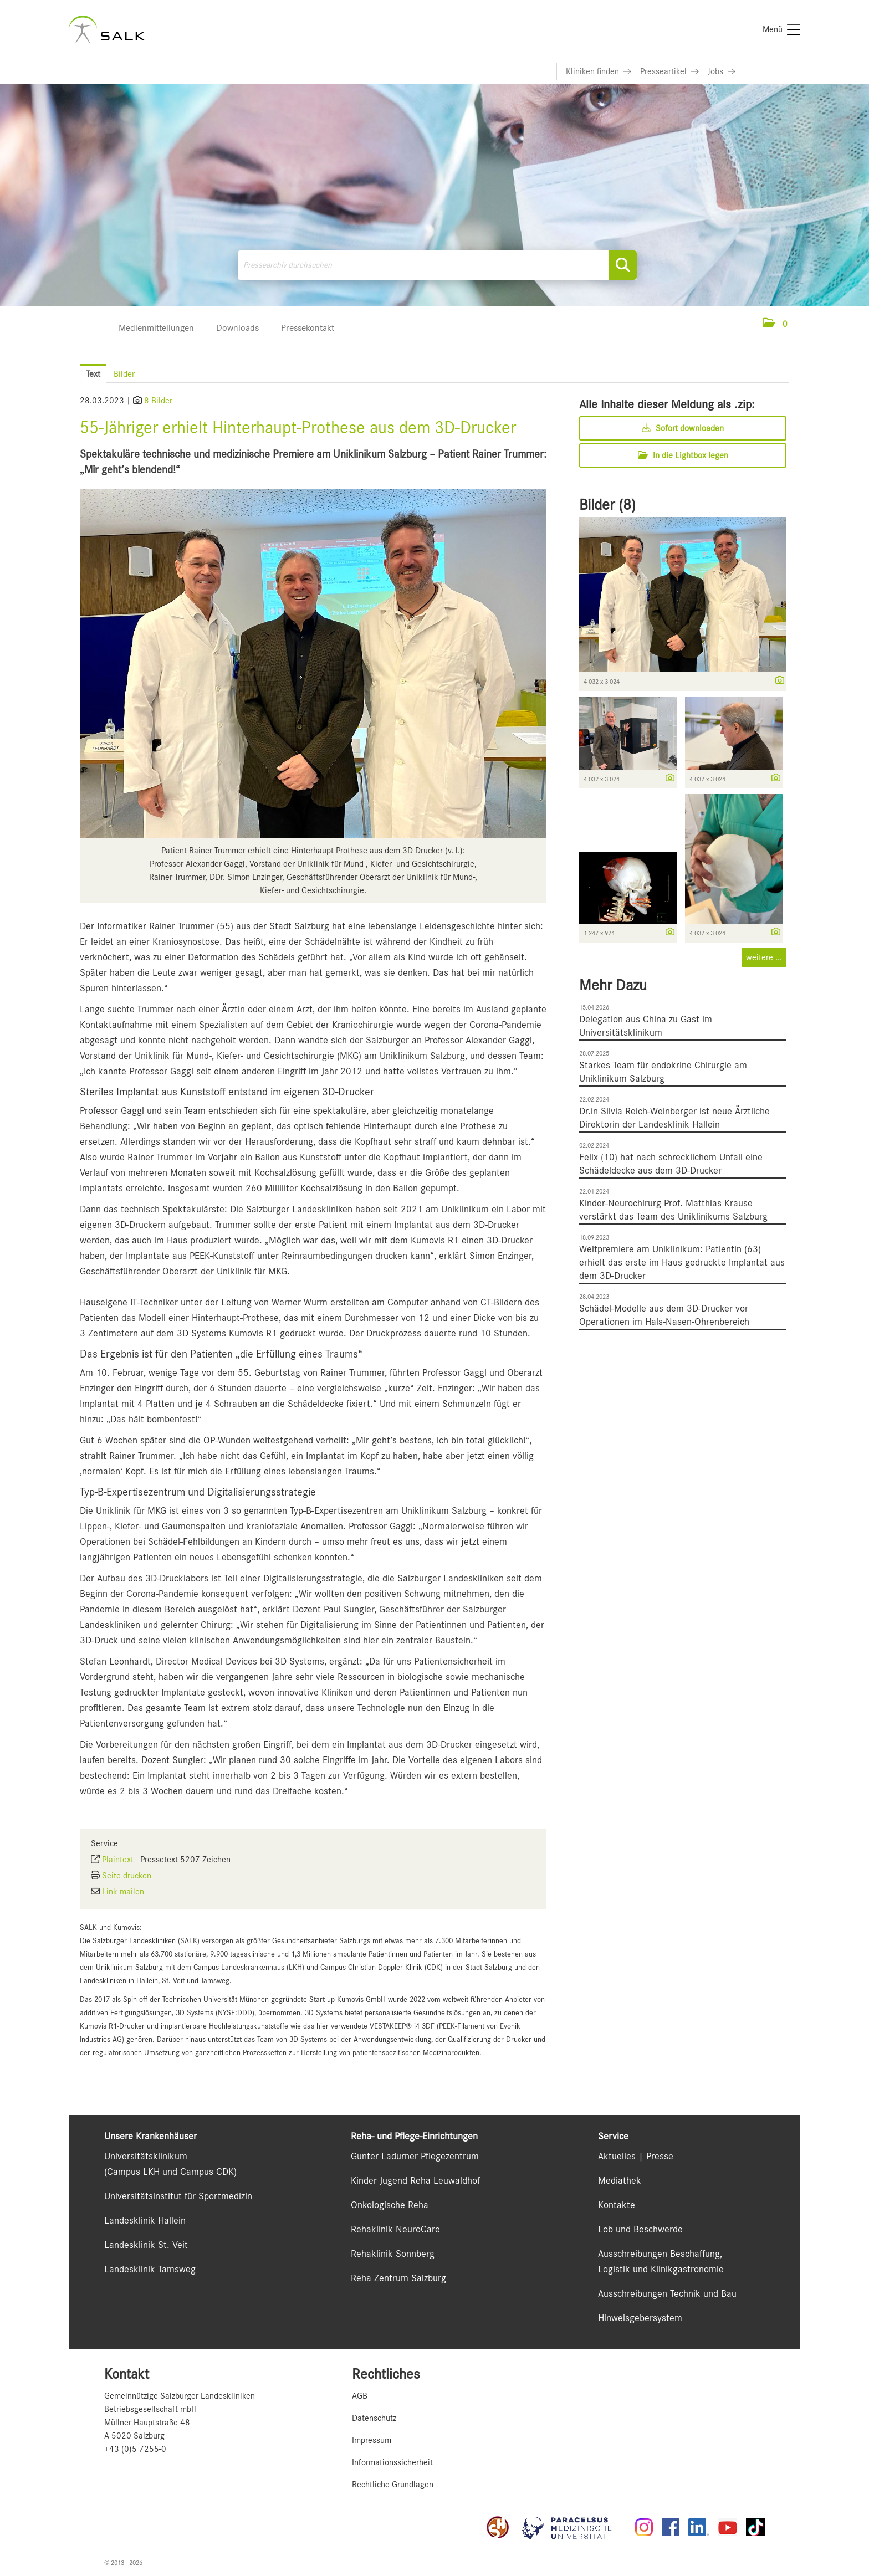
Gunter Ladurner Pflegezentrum (415, 2156)
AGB (359, 2396)
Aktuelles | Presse (635, 2156)
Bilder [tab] (124, 374)
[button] (775, 324)
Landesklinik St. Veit (146, 2244)
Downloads (237, 327)
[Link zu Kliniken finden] (598, 71)
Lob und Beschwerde (640, 2229)
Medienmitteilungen (156, 327)
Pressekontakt (307, 327)
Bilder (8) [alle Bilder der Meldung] (607, 505)
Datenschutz (374, 2418)
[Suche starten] (623, 265)
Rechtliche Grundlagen (392, 2485)
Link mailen (123, 1892)
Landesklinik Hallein (145, 2220)
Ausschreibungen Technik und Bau (667, 2293)
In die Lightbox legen (683, 455)
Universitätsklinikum (145, 2156)
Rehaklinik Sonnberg (392, 2253)
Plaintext (118, 1860)
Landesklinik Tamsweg (150, 2269)
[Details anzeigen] (777, 681)
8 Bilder (158, 401)
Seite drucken (126, 1876)
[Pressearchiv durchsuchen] (437, 265)
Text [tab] (93, 374)
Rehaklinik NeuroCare (395, 2229)
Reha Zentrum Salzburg (398, 2277)
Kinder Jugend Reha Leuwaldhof (415, 2180)
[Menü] (781, 29)
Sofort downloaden (683, 428)
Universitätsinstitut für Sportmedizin (178, 2195)
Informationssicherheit (392, 2462)
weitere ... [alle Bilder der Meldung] (764, 957)
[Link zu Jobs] (721, 71)
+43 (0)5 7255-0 (135, 2449)
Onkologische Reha (389, 2204)
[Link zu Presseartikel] (669, 71)
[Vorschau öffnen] (313, 663)
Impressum (371, 2440)
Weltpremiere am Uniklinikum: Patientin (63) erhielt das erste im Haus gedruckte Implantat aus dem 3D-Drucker (682, 1262)
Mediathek (619, 2180)
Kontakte (616, 2204)
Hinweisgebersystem (640, 2317)
